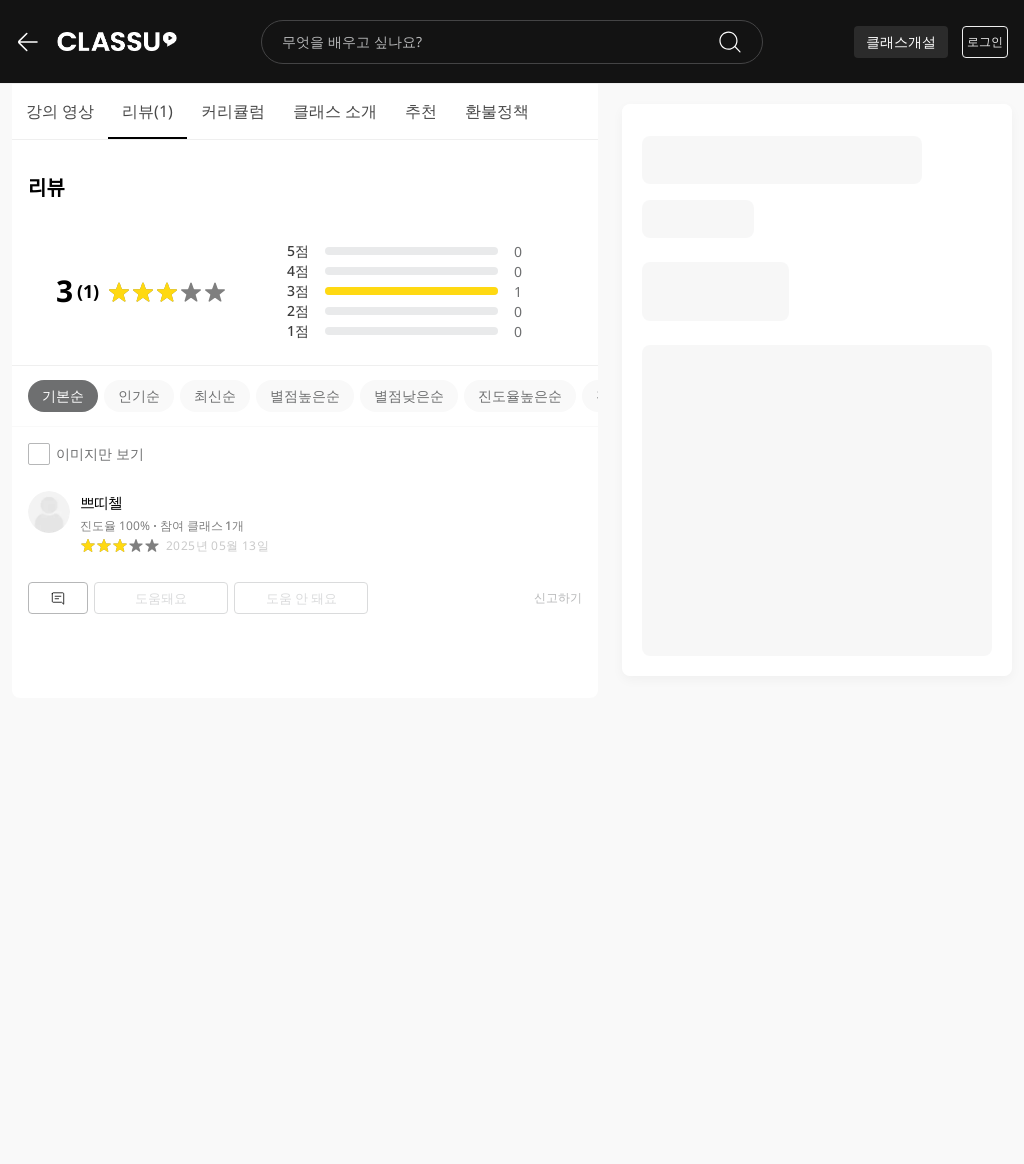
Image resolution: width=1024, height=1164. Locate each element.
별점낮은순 (409, 395)
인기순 (139, 395)
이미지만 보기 (86, 454)
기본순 (63, 395)
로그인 (985, 41)
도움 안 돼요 (301, 598)
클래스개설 (901, 41)
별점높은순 (305, 395)
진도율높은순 (520, 395)
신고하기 (558, 598)
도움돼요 (161, 598)
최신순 (215, 395)
